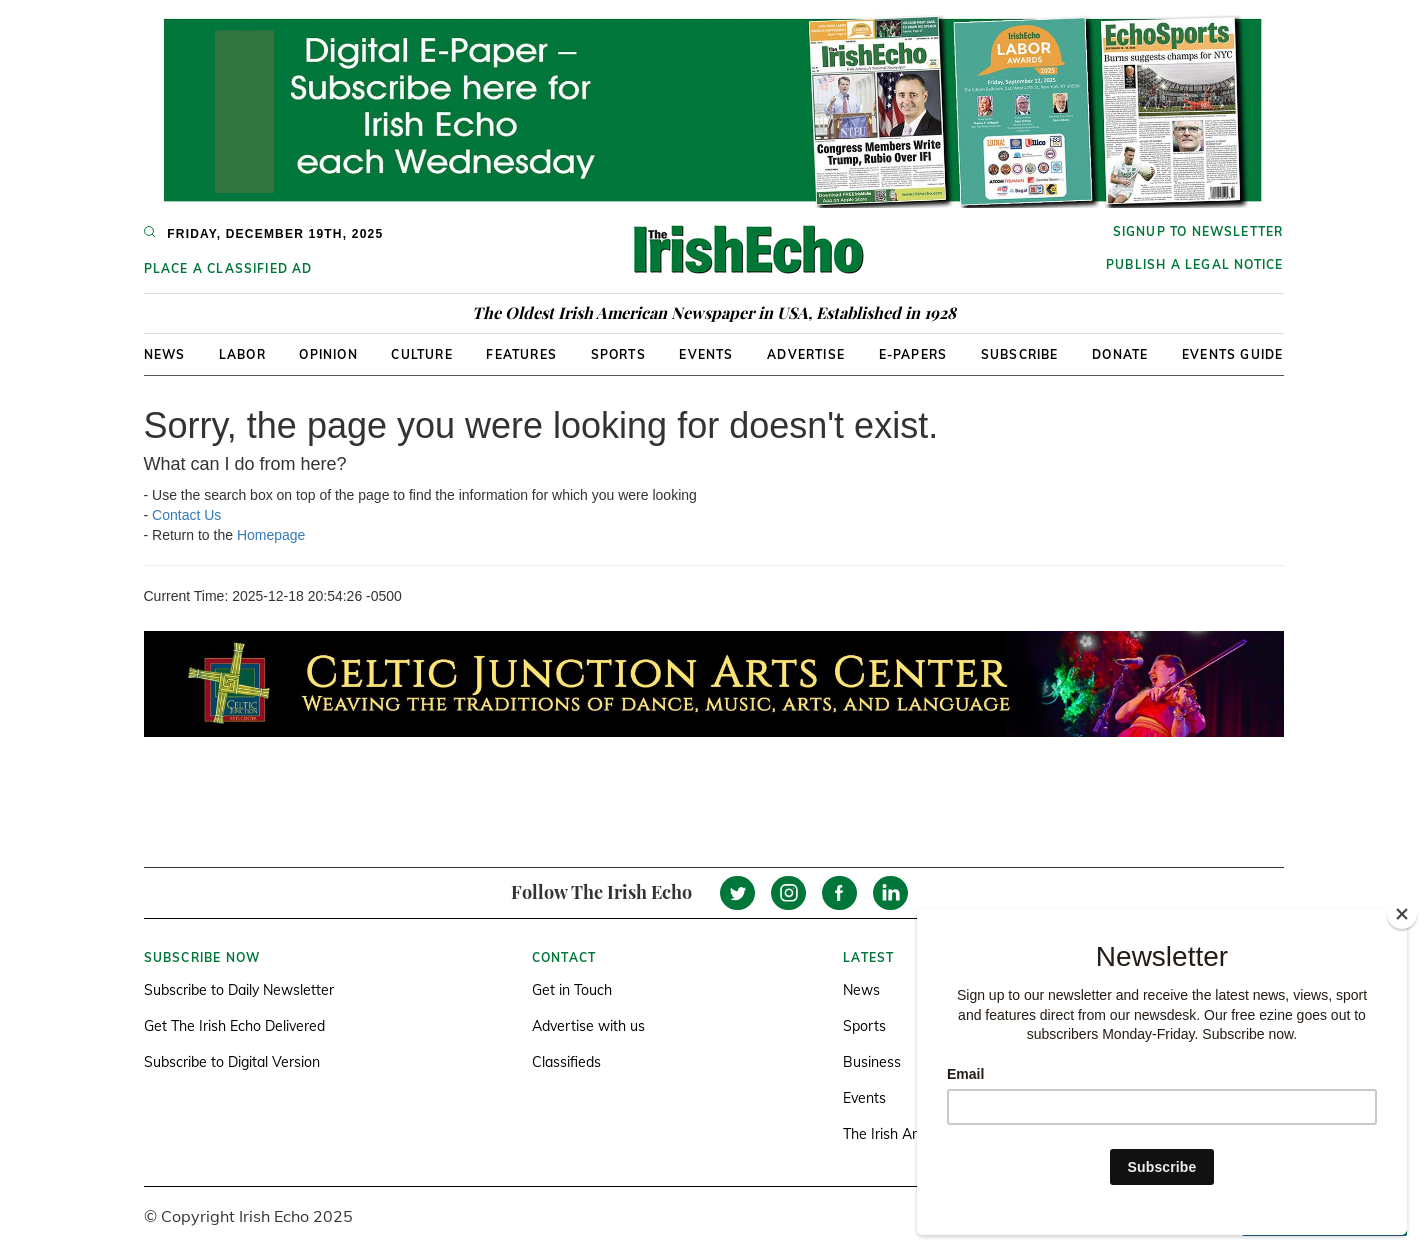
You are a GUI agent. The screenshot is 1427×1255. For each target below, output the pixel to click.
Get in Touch (572, 990)
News (165, 354)
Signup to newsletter (1198, 231)
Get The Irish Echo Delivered (234, 1026)
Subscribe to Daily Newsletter (239, 990)
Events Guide (1232, 354)
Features (521, 354)
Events (706, 354)
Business (872, 1062)
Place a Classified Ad (228, 268)
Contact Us (186, 515)
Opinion (328, 354)
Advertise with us (588, 1026)
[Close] (1402, 914)
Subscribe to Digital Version (232, 1062)
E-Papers (913, 354)
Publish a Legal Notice (1194, 264)
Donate (1120, 354)
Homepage (271, 535)
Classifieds (566, 1062)
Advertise (806, 354)
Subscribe (1020, 354)
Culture (421, 354)
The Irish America (899, 1134)
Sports (618, 354)
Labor (242, 354)
